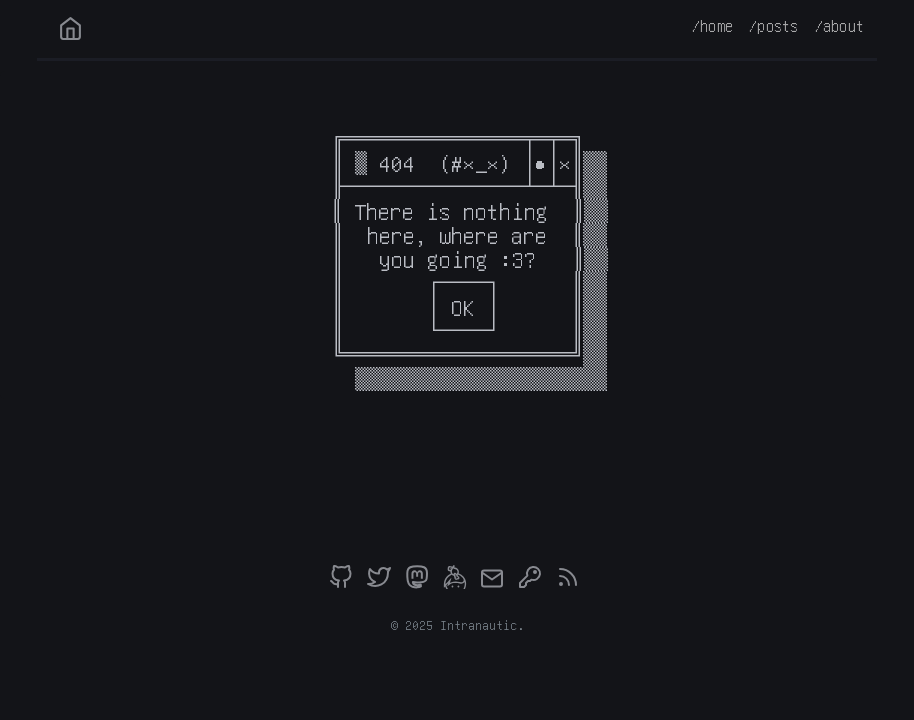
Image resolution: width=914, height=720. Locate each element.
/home (712, 25)
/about (839, 25)
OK (463, 307)
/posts (773, 25)
